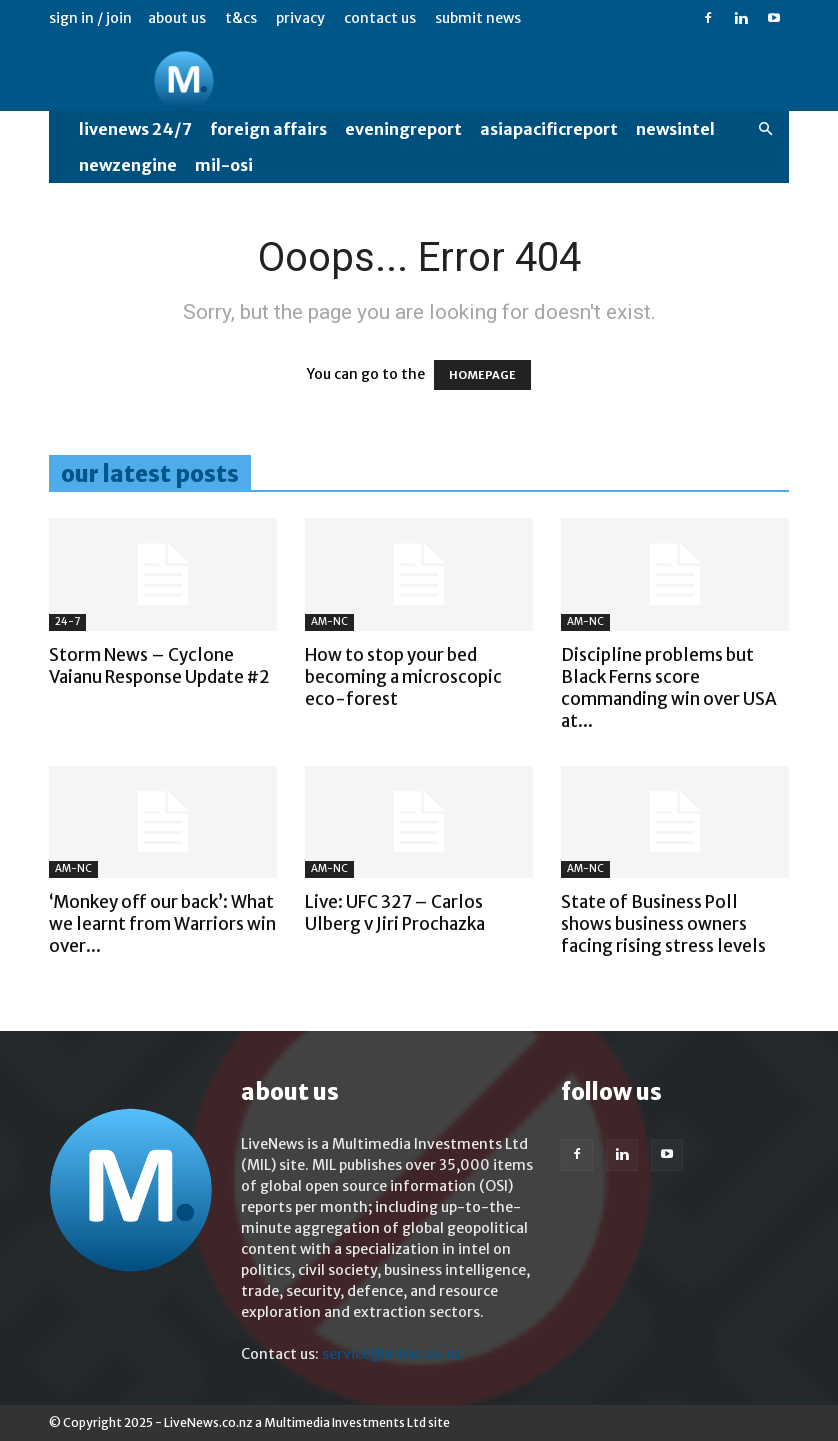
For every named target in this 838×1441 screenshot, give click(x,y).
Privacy (300, 18)
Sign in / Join (90, 18)
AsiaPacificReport (549, 129)
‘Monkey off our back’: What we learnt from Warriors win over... (162, 924)
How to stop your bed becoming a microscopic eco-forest (403, 677)
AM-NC (329, 621)
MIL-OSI (224, 165)
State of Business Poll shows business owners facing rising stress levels (663, 924)
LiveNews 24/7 (135, 129)
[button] (765, 129)
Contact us (380, 18)
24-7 (67, 621)
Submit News (478, 18)
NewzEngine (128, 165)
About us (177, 18)
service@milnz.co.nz (392, 1354)
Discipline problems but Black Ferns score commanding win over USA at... (669, 688)
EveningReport (403, 129)
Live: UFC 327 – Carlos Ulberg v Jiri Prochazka (395, 913)
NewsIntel (675, 129)
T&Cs (241, 18)
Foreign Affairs (268, 129)
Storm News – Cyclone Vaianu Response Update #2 (159, 666)
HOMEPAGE (482, 375)
